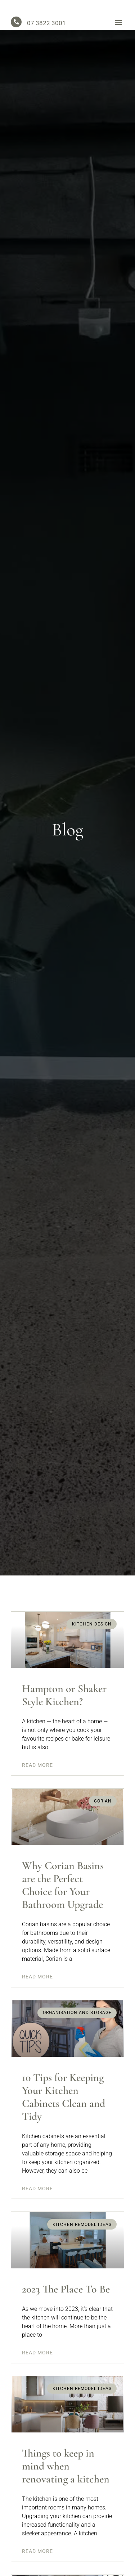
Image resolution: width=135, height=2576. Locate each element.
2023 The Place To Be (66, 2294)
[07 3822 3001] (16, 27)
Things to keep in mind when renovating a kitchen (65, 2471)
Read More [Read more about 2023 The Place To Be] (37, 2358)
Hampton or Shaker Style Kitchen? (64, 1700)
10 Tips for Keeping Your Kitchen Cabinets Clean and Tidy (63, 2102)
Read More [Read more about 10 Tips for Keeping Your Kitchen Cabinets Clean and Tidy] (37, 2193)
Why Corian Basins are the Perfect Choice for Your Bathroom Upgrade (63, 1890)
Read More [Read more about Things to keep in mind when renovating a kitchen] (37, 2556)
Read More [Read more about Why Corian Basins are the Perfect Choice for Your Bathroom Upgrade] (37, 1982)
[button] (118, 27)
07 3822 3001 (46, 28)
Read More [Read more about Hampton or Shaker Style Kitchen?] (37, 1770)
